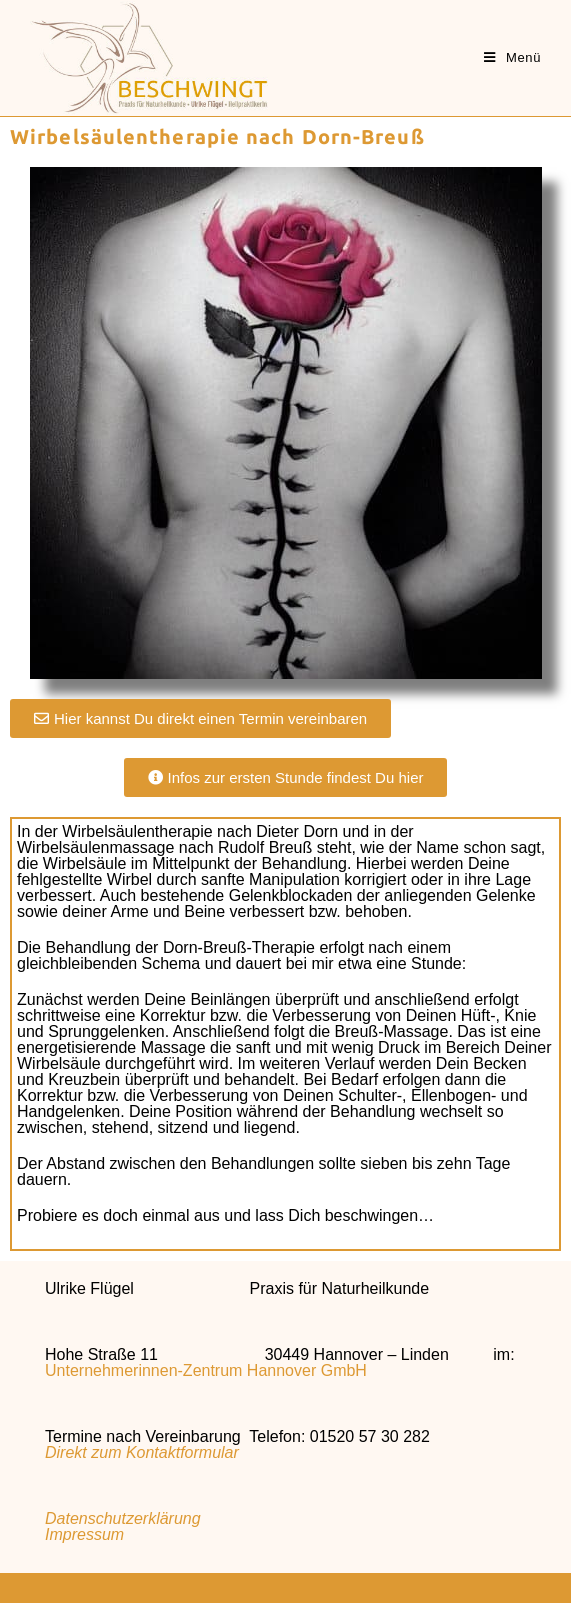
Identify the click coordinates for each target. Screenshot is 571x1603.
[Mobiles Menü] (512, 57)
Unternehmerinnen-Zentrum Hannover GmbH (206, 1370)
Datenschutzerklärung (127, 1518)
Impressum (84, 1534)
